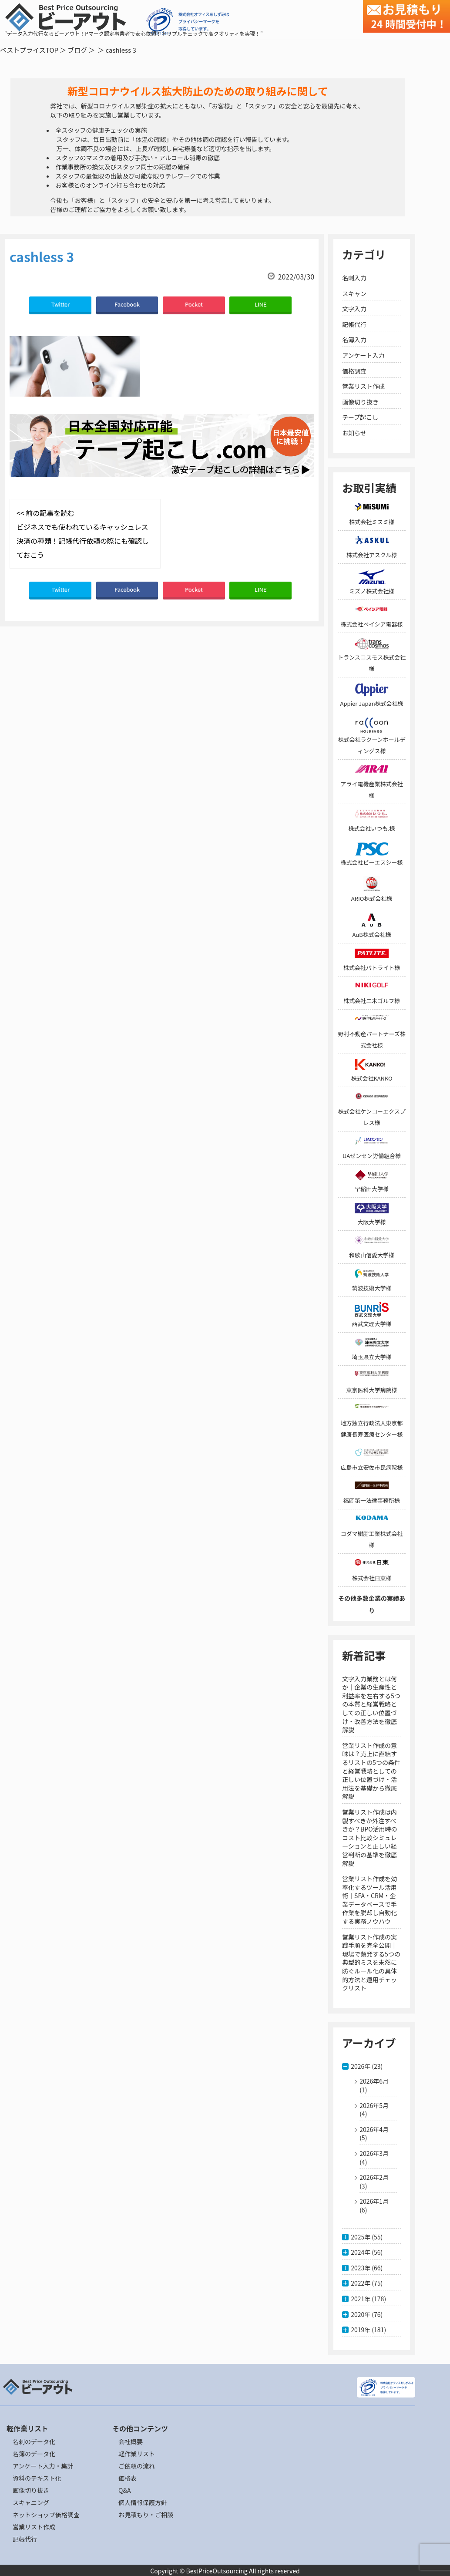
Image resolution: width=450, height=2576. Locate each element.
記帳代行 (354, 324)
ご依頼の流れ (136, 2466)
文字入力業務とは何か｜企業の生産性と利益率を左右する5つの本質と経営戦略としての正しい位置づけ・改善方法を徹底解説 (371, 1704)
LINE (261, 304)
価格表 (127, 2478)
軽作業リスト (136, 2453)
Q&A (124, 2490)
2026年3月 (374, 2153)
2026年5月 (374, 2105)
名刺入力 (354, 277)
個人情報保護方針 (142, 2502)
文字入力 (354, 308)
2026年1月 (374, 2201)
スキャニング (31, 2502)
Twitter (60, 304)
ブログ (77, 49)
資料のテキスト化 (37, 2478)
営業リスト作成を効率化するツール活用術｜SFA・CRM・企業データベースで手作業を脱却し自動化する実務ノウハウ (369, 1900)
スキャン (354, 293)
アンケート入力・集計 (43, 2466)
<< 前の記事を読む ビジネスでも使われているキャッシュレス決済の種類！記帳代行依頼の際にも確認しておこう (83, 534)
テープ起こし (360, 417)
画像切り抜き (360, 401)
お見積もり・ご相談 (145, 2514)
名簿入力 (354, 339)
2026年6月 (374, 2081)
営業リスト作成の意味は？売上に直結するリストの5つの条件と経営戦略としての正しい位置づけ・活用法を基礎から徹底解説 (371, 1771)
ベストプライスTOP (29, 49)
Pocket (194, 304)
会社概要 (130, 2441)
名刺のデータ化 (34, 2441)
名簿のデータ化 (34, 2453)
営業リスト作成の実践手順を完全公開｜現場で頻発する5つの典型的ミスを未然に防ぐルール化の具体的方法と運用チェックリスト (371, 1963)
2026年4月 (374, 2129)
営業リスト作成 (363, 386)
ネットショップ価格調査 (46, 2514)
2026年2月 (374, 2177)
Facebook (127, 304)
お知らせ (354, 432)
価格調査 (354, 371)
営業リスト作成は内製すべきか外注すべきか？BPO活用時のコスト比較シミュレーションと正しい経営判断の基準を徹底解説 (369, 1838)
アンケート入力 (363, 355)
